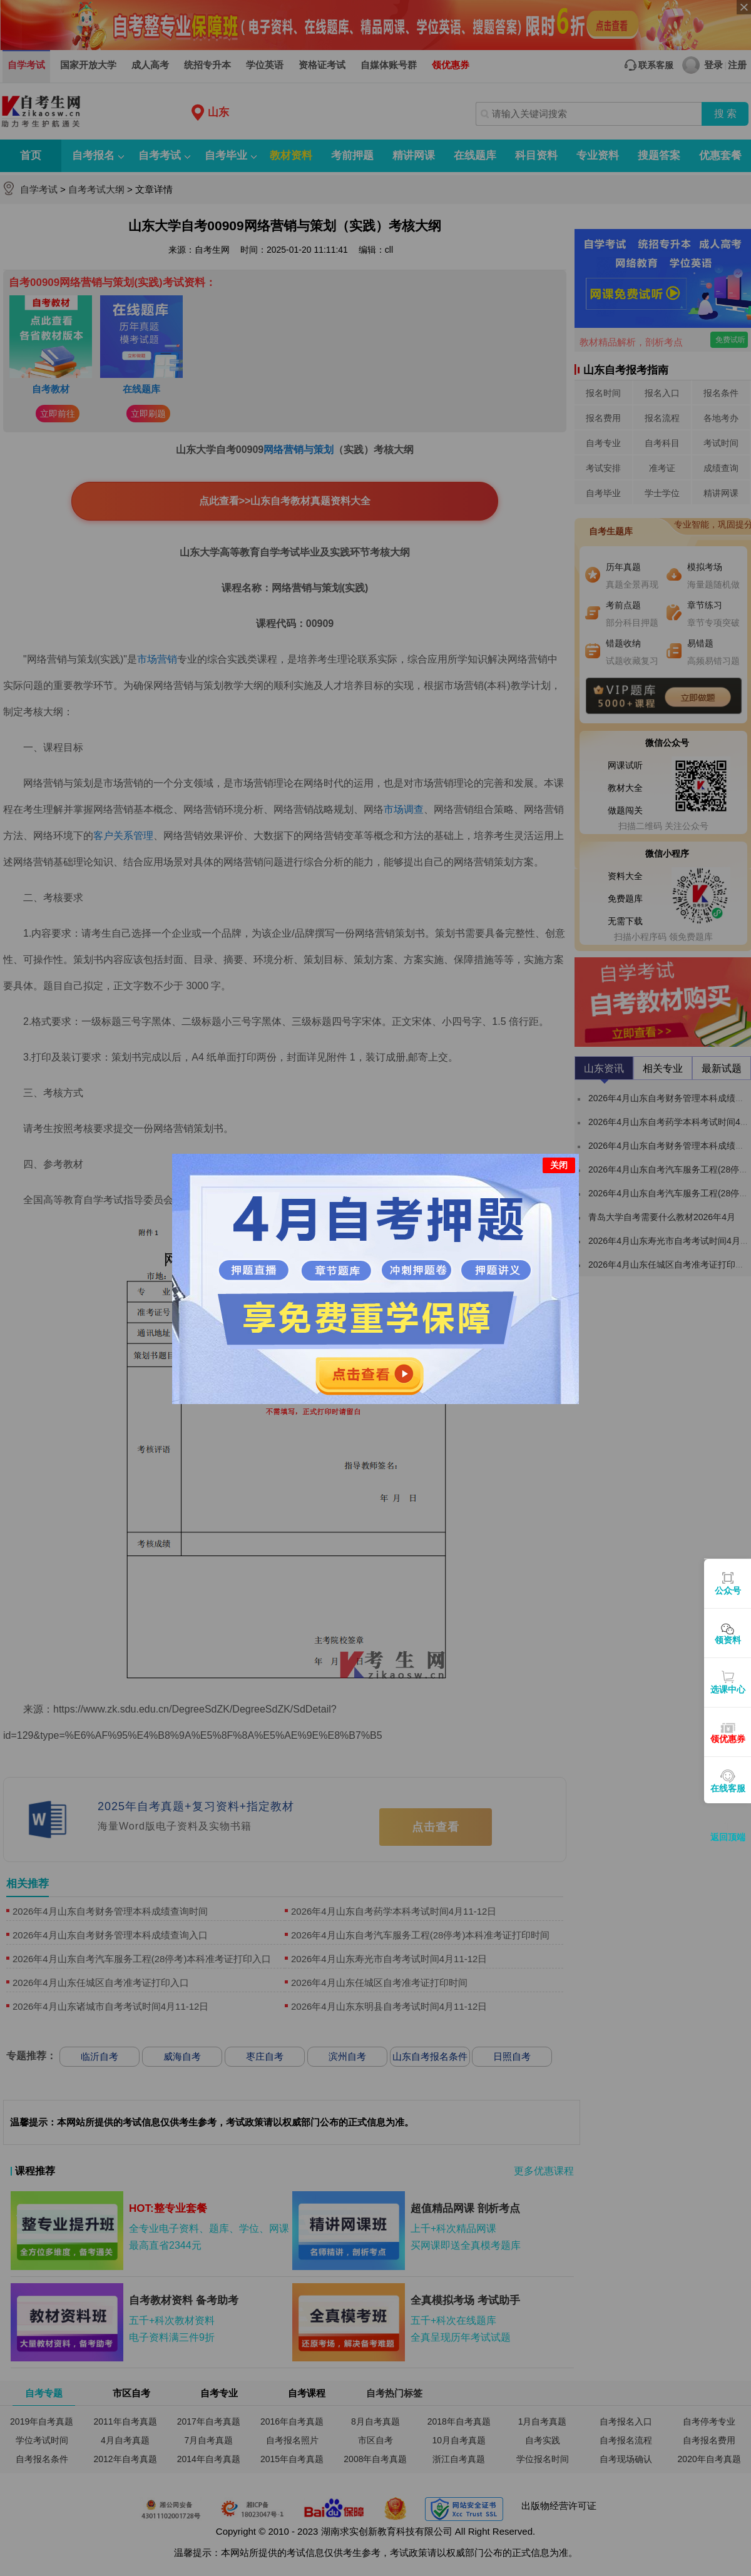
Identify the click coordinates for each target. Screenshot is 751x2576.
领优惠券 (727, 1739)
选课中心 (727, 1689)
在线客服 (727, 1788)
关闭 (559, 1165)
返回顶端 (727, 1837)
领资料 (728, 1640)
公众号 (728, 1591)
